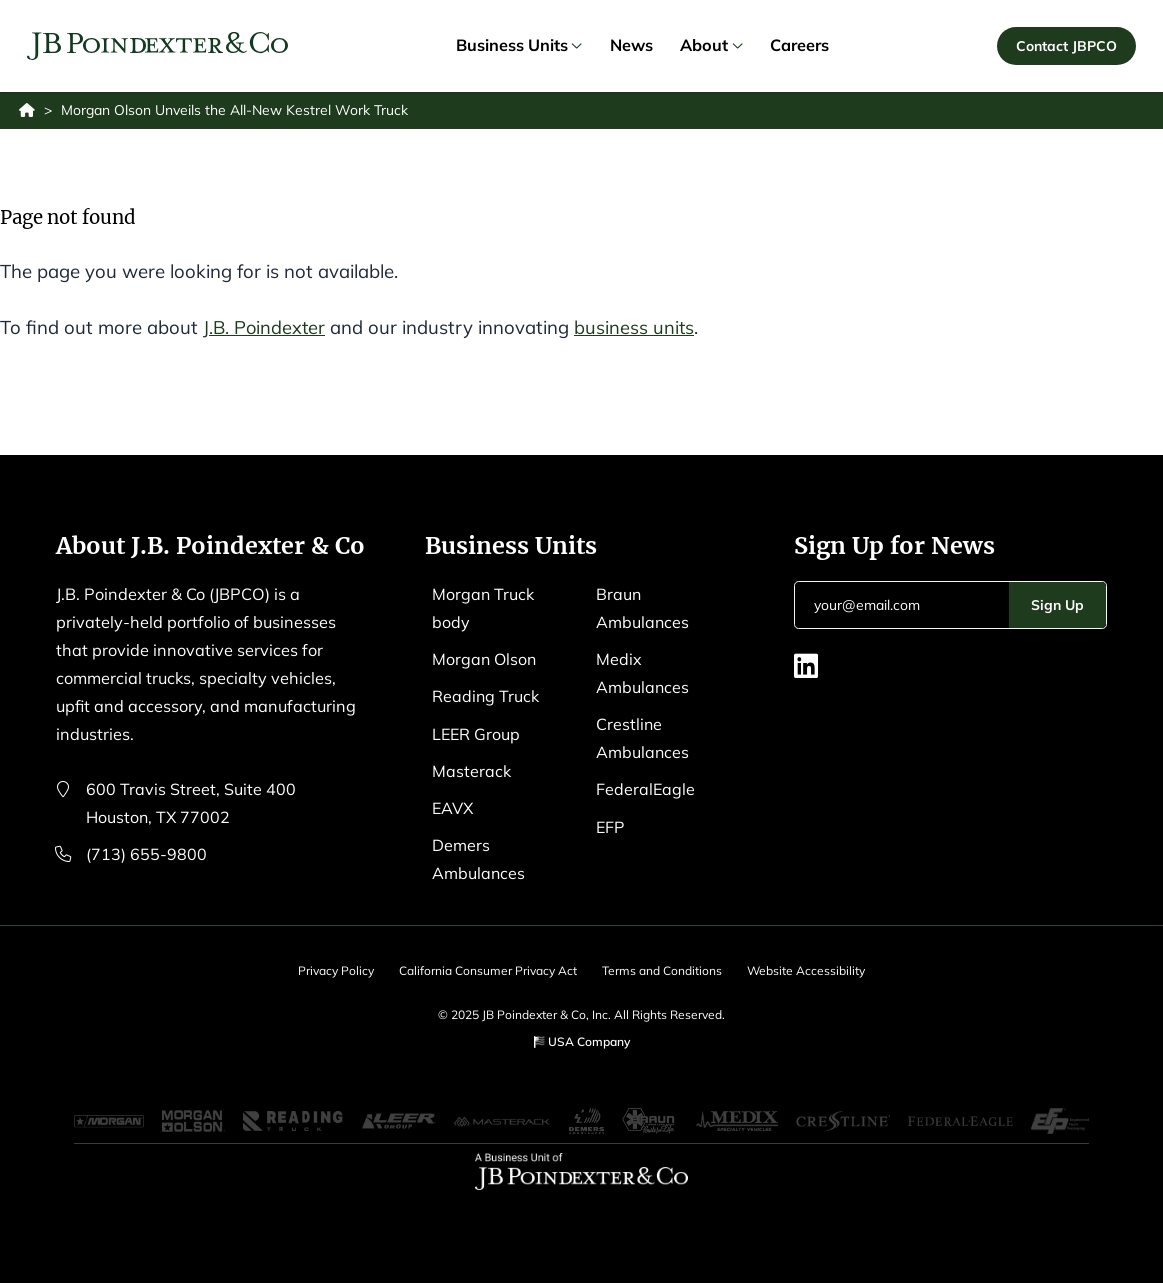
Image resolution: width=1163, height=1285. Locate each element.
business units (637, 328)
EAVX (453, 808)
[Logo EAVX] (158, 47)
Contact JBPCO (1066, 45)
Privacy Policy (332, 971)
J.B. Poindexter (265, 328)
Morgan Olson (485, 659)
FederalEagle (646, 790)
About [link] (711, 46)
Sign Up (1057, 604)
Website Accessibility (810, 971)
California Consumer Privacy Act (487, 971)
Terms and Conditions (663, 971)
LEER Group (477, 734)
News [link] (631, 46)
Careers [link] (799, 46)
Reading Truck (486, 697)
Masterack (471, 771)
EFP (611, 827)
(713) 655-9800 (146, 855)
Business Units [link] (519, 46)
